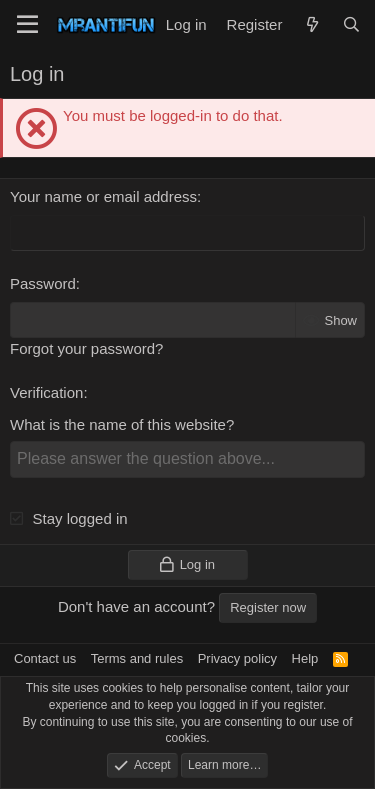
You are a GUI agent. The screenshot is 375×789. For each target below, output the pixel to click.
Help (305, 658)
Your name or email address (103, 196)
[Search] (351, 24)
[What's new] (311, 24)
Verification (46, 392)
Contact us (45, 658)
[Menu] (27, 25)
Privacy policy (237, 658)
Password (43, 283)
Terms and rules (137, 658)
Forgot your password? (86, 348)
